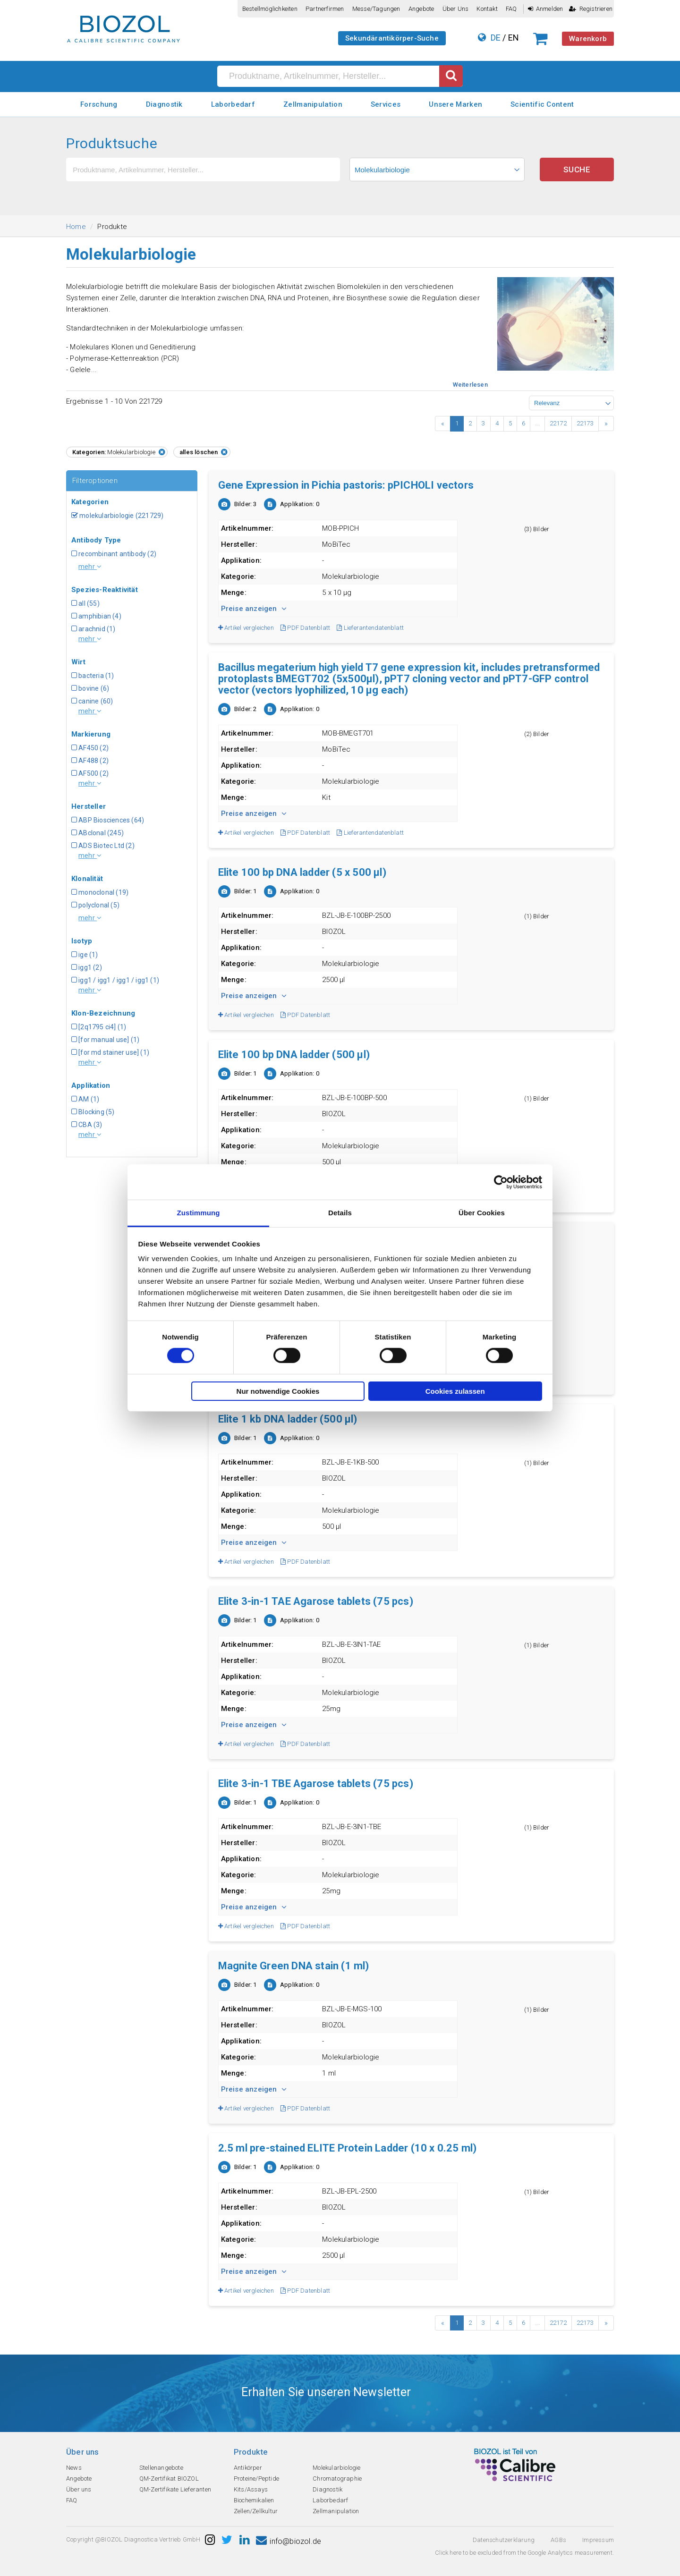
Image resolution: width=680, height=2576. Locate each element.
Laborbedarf (233, 104)
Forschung (99, 104)
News (74, 2467)
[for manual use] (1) (105, 1039)
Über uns (455, 8)
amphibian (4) (96, 616)
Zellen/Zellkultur (256, 2511)
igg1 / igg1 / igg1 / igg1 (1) (115, 980)
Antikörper (248, 2467)
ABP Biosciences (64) (107, 820)
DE (496, 37)
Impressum (598, 2539)
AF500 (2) (90, 773)
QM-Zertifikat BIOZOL (169, 2478)
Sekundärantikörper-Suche (392, 38)
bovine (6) (90, 688)
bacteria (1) (92, 675)
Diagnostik (164, 104)
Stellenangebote (161, 2467)
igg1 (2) (86, 967)
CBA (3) (86, 1124)
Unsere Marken (455, 104)
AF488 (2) (90, 760)
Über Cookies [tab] (482, 1213)
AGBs (558, 2539)
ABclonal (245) (97, 833)
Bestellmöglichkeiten (270, 8)
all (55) (85, 603)
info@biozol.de (288, 2541)
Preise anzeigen (254, 608)
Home (76, 226)
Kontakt (486, 8)
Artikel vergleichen (246, 627)
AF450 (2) (90, 748)
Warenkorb (588, 38)
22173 (585, 423)
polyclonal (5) (95, 905)
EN (513, 37)
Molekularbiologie (336, 2467)
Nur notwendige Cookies (278, 1391)
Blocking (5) (93, 1112)
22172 (558, 423)
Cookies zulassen (455, 1391)
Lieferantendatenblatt (370, 627)
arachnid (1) (93, 629)
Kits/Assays (251, 2489)
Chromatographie (337, 2478)
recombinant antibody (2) (113, 554)
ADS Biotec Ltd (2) (103, 845)
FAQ (511, 8)
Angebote (421, 8)
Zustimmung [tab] (198, 1213)
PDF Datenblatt (305, 627)
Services (385, 104)
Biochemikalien (254, 2500)
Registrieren (590, 8)
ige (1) (84, 954)
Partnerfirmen (325, 8)
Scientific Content (542, 104)
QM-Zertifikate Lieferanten (175, 2489)
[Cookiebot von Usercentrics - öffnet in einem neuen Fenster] (500, 1182)
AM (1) (85, 1099)
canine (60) (92, 701)
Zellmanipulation (312, 104)
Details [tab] (340, 1213)
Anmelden (545, 8)
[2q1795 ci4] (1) (98, 1027)
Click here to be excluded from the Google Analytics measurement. (524, 2552)
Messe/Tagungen (376, 8)
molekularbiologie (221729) (117, 515)
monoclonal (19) (99, 892)
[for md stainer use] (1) (110, 1052)
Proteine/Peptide (256, 2478)
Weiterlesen (470, 384)
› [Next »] (606, 423)
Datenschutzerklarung (504, 2539)
